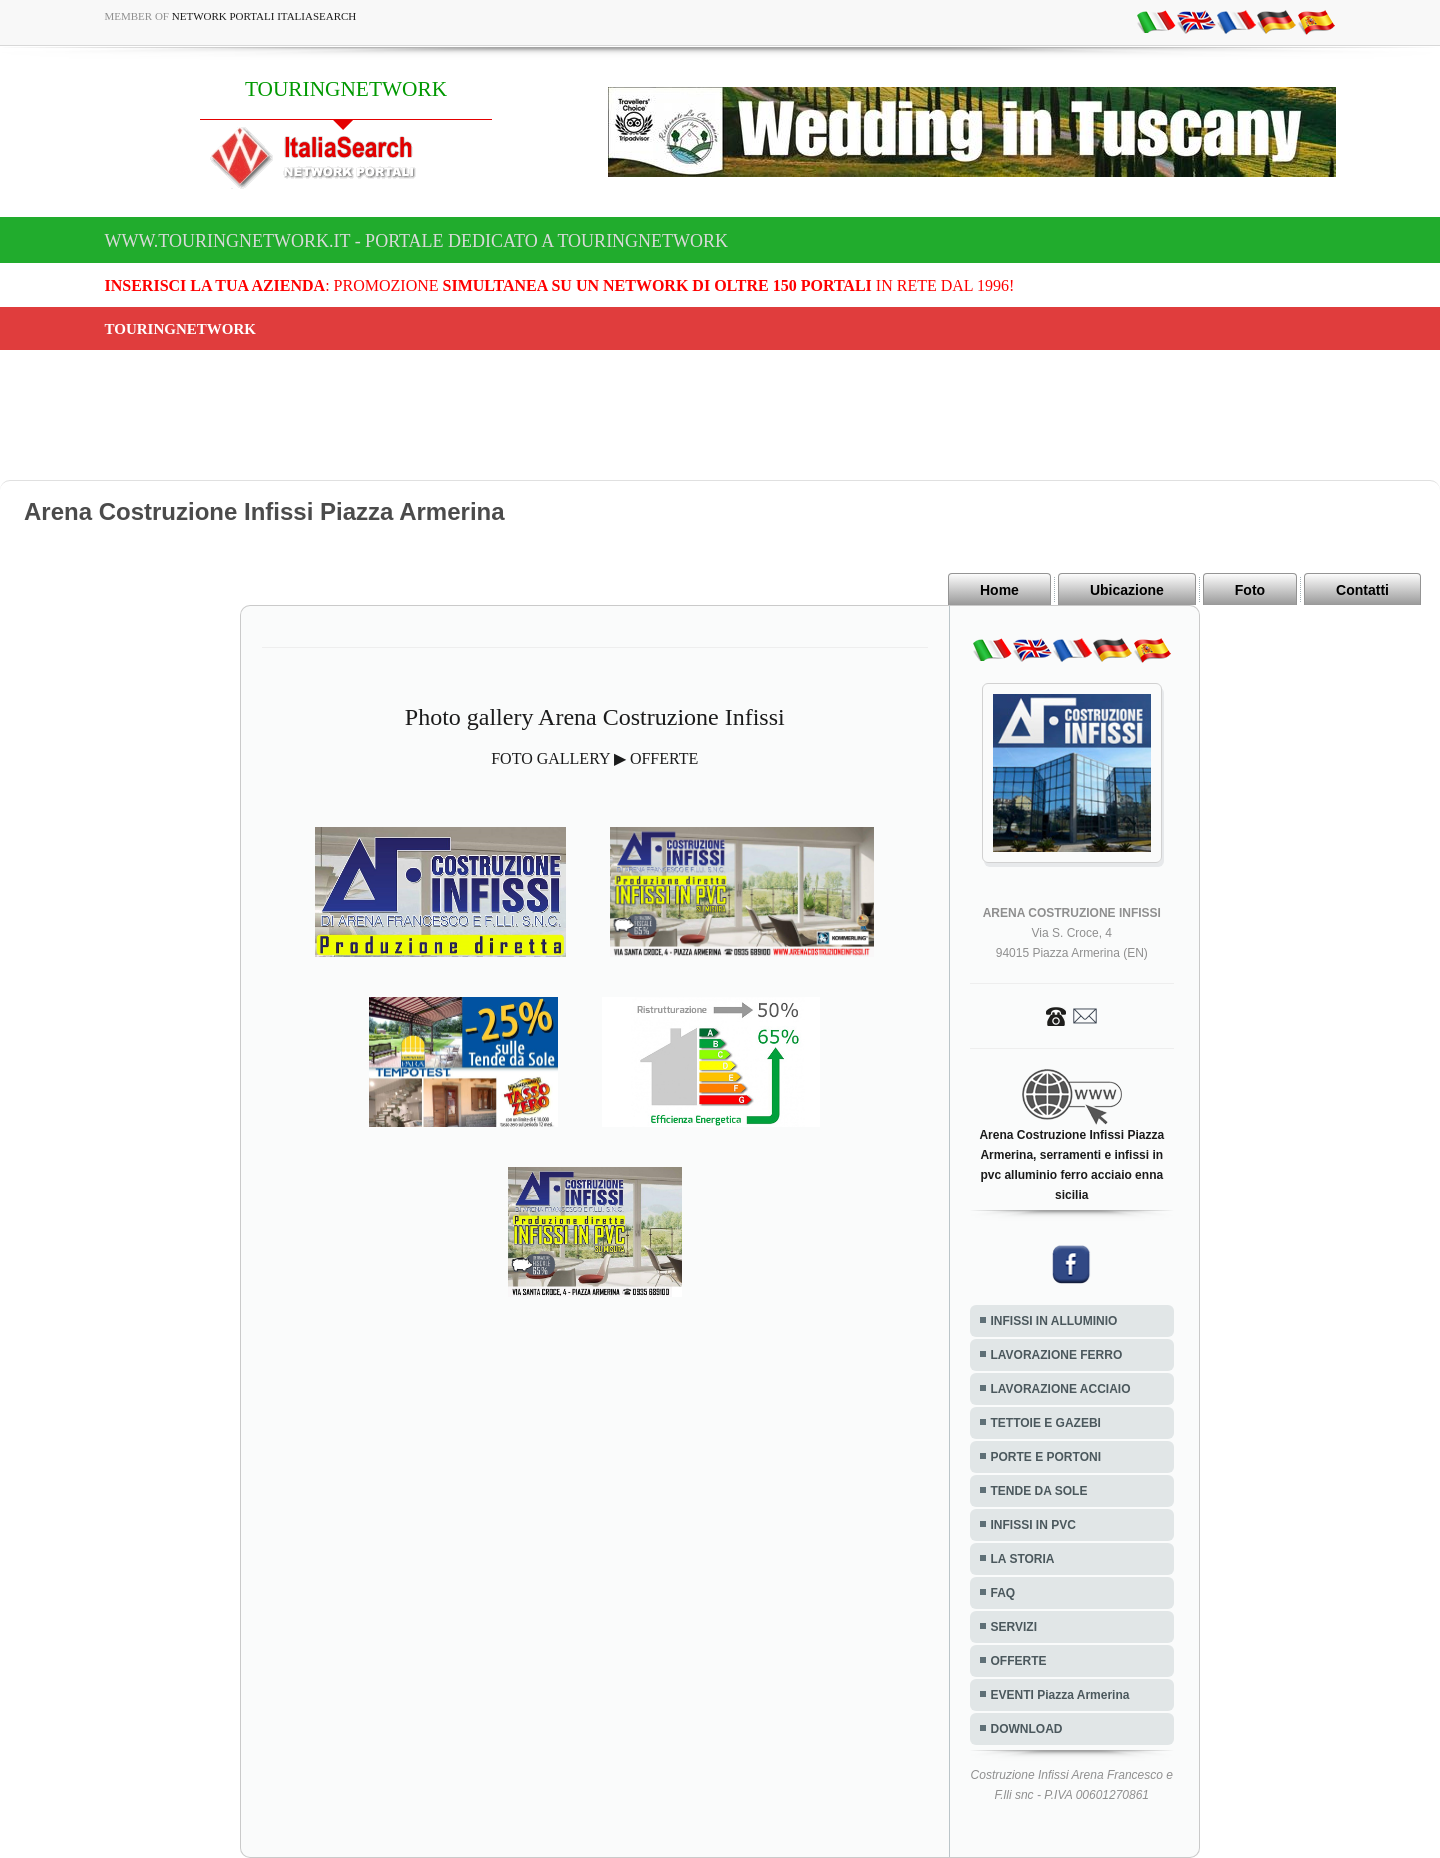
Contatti (1362, 590)
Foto (1250, 590)
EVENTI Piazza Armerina (1060, 1695)
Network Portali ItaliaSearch (264, 16)
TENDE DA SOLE (1039, 1491)
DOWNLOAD (1027, 1729)
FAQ (1003, 1593)
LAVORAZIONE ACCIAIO (1061, 1389)
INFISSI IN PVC (1033, 1525)
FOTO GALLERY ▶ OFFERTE (594, 758)
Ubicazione (1127, 590)
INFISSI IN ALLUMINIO (1054, 1321)
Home (999, 590)
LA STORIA (1023, 1559)
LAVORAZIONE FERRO (1057, 1355)
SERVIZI (1014, 1627)
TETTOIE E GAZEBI (1046, 1423)
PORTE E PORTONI (1046, 1457)
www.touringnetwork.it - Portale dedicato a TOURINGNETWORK (417, 241)
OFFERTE (1019, 1661)
